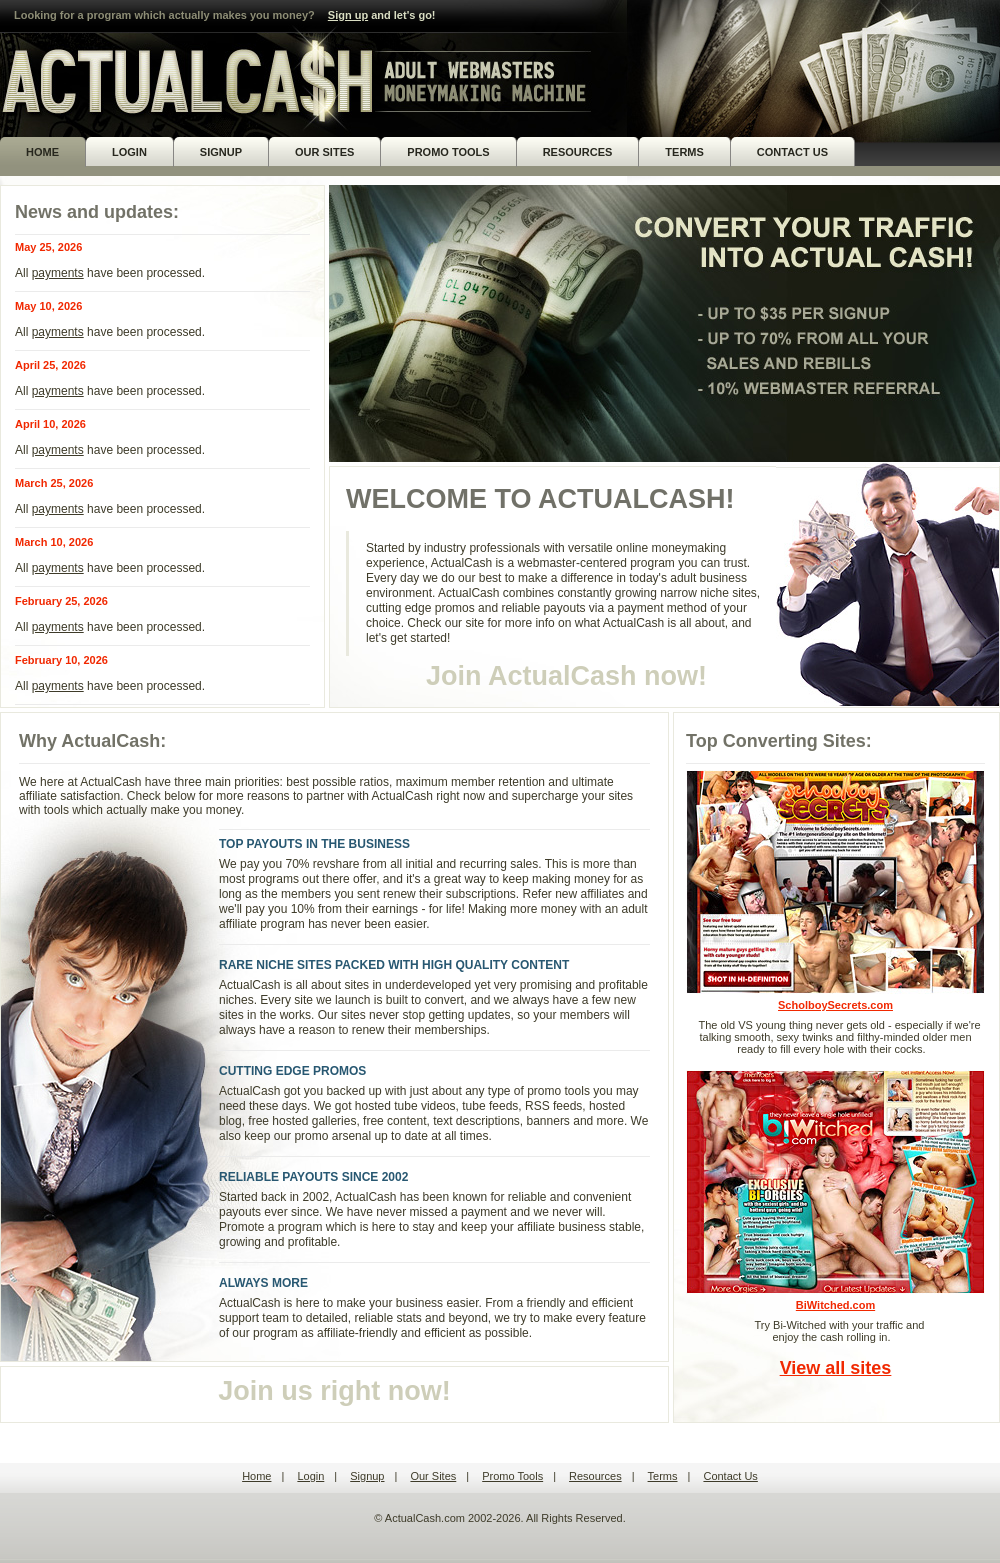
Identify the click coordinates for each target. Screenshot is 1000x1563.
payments (58, 273)
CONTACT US (792, 152)
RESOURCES (578, 152)
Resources (595, 1476)
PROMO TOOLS (448, 152)
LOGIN (129, 152)
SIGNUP (221, 152)
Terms (663, 1476)
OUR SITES (324, 152)
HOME (42, 152)
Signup (367, 1476)
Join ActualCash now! (566, 676)
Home (256, 1476)
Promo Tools (512, 1476)
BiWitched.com (835, 1190)
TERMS (684, 152)
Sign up (348, 15)
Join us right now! (334, 1391)
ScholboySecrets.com (835, 890)
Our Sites (433, 1476)
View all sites (836, 1368)
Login (310, 1476)
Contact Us (730, 1476)
